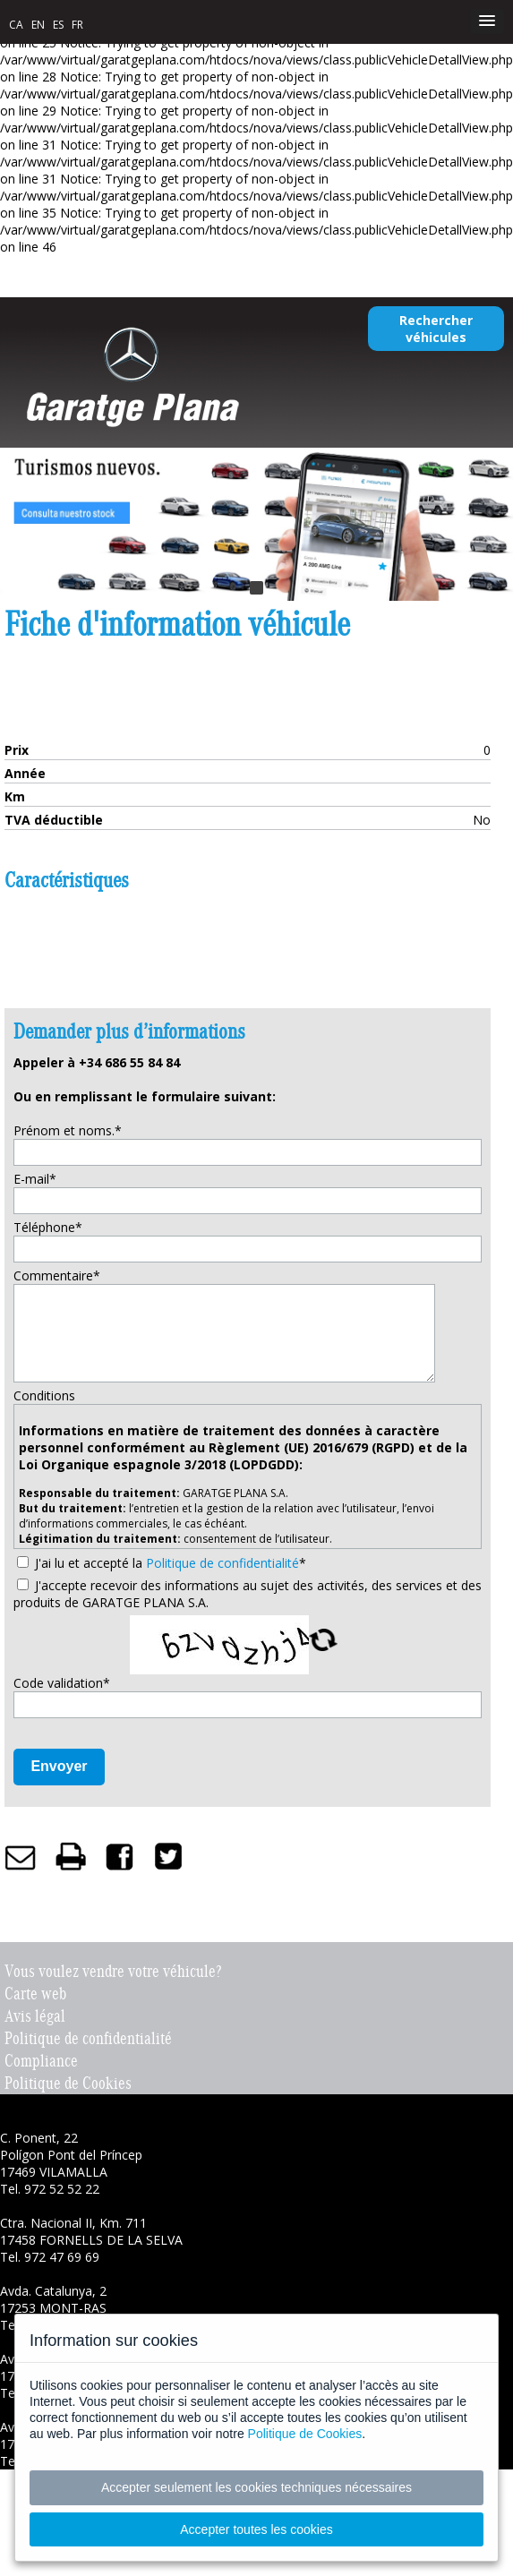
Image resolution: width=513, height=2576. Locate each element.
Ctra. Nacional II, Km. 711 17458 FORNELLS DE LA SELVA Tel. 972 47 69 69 (91, 2239)
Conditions (44, 1395)
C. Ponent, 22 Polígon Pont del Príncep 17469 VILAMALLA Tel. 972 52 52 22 (71, 2163)
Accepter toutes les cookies (256, 2529)
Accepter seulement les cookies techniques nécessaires (256, 2487)
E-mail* (34, 1178)
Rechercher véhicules (436, 329)
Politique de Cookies (68, 2083)
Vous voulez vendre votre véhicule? (112, 1971)
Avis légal (34, 2016)
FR (77, 24)
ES (58, 24)
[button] (487, 21)
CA (16, 24)
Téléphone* (47, 1227)
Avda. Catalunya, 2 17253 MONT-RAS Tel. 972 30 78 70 (53, 2307)
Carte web (35, 1993)
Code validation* (61, 1682)
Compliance (41, 2061)
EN (38, 24)
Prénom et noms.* (67, 1130)
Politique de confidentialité (222, 1562)
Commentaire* (56, 1275)
